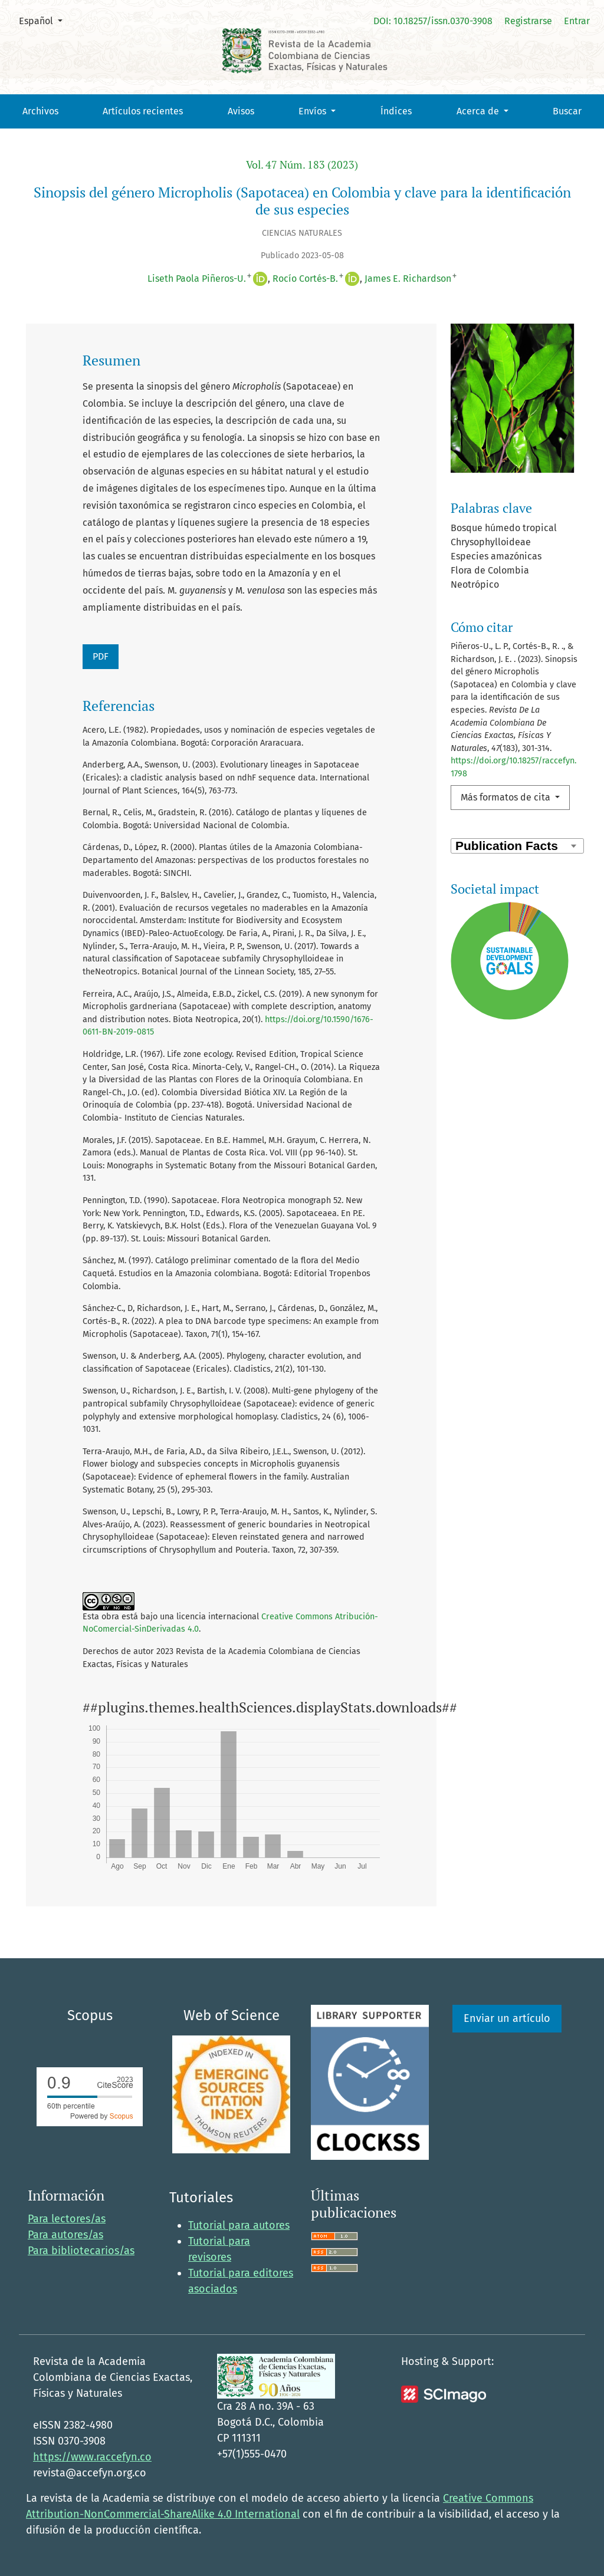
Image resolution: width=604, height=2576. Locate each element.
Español (45, 20)
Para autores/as (65, 2234)
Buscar (567, 111)
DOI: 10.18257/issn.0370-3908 (433, 21)
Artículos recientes (143, 111)
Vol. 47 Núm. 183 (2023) (302, 165)
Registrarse (528, 21)
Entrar (577, 21)
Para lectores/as (67, 2218)
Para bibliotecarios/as (81, 2250)
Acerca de (479, 111)
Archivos (40, 111)
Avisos (241, 111)
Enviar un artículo (507, 2018)
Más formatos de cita (507, 797)
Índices (396, 111)
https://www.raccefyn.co (92, 2456)
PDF (101, 656)
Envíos (313, 111)
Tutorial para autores (239, 2225)
